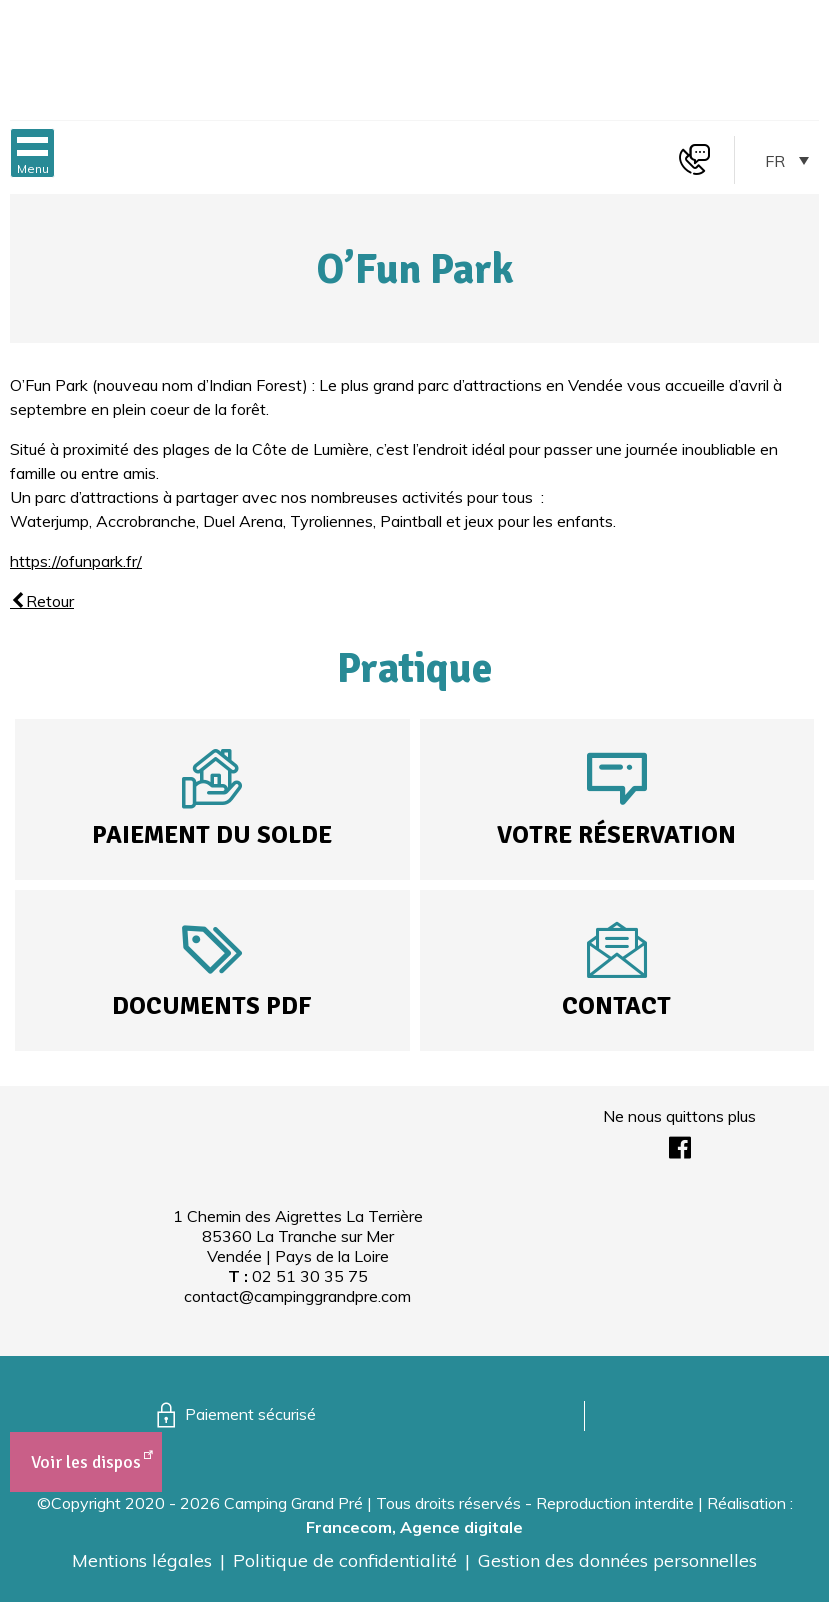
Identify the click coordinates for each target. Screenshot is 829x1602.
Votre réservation (616, 834)
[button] (32, 153)
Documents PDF (212, 1005)
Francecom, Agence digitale (414, 1527)
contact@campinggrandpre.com (297, 1296)
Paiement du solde (212, 834)
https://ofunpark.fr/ (76, 561)
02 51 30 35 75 (310, 1276)
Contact (616, 1005)
